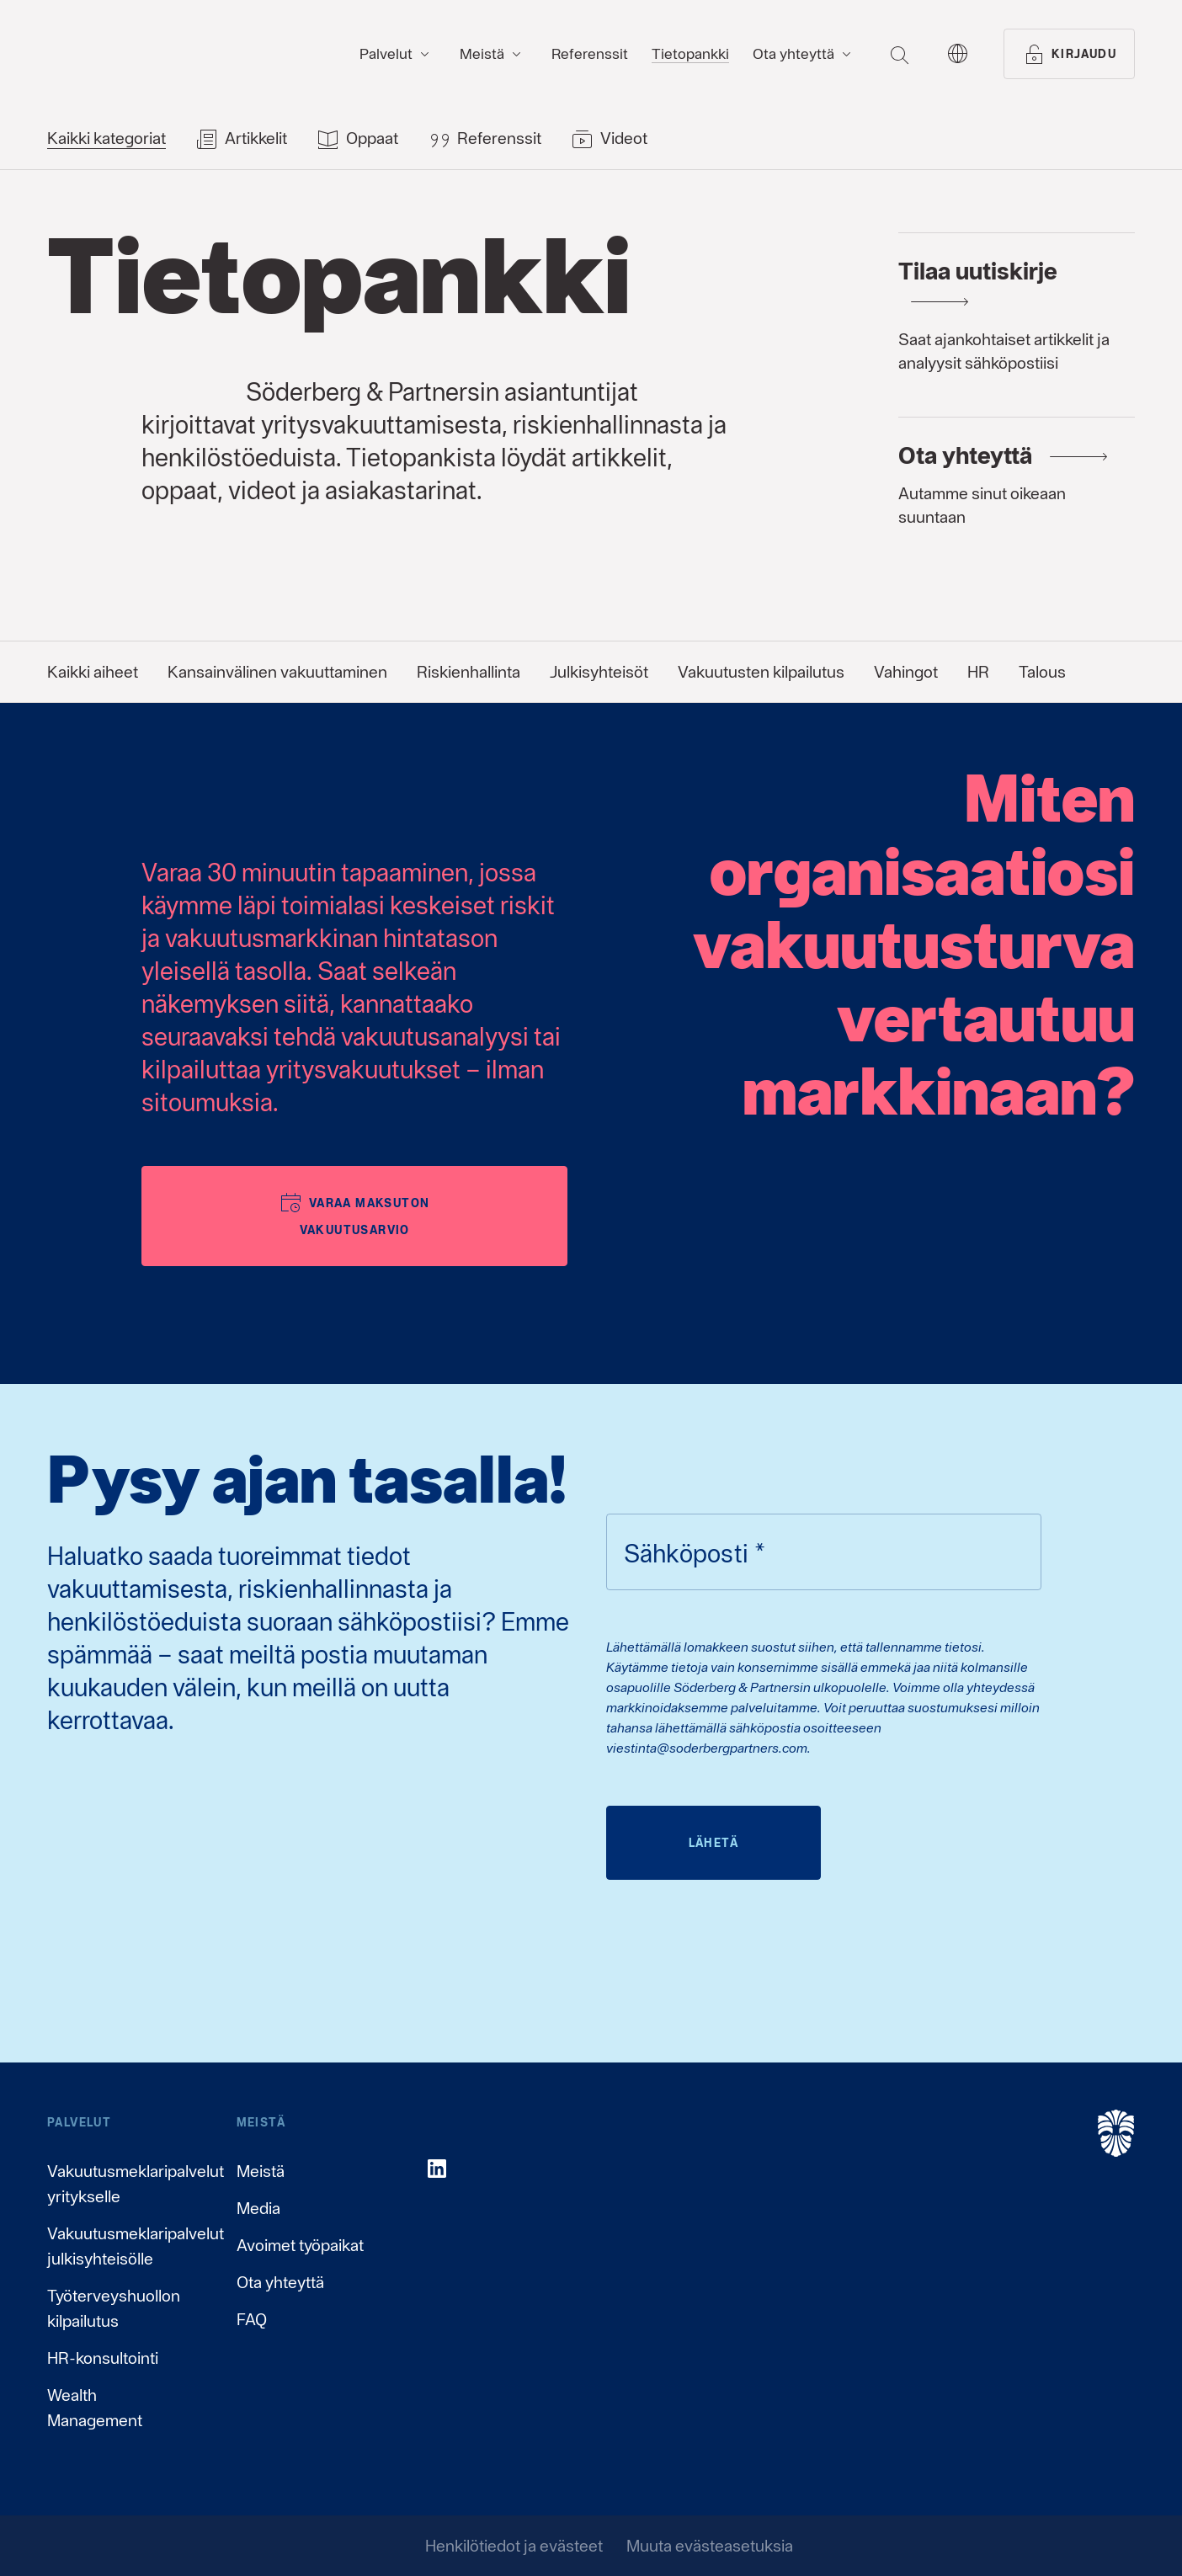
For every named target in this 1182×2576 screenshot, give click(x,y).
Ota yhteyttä (280, 2282)
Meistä (261, 2171)
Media (258, 2208)
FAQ (252, 2319)
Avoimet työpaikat (300, 2245)
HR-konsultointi (102, 2358)
